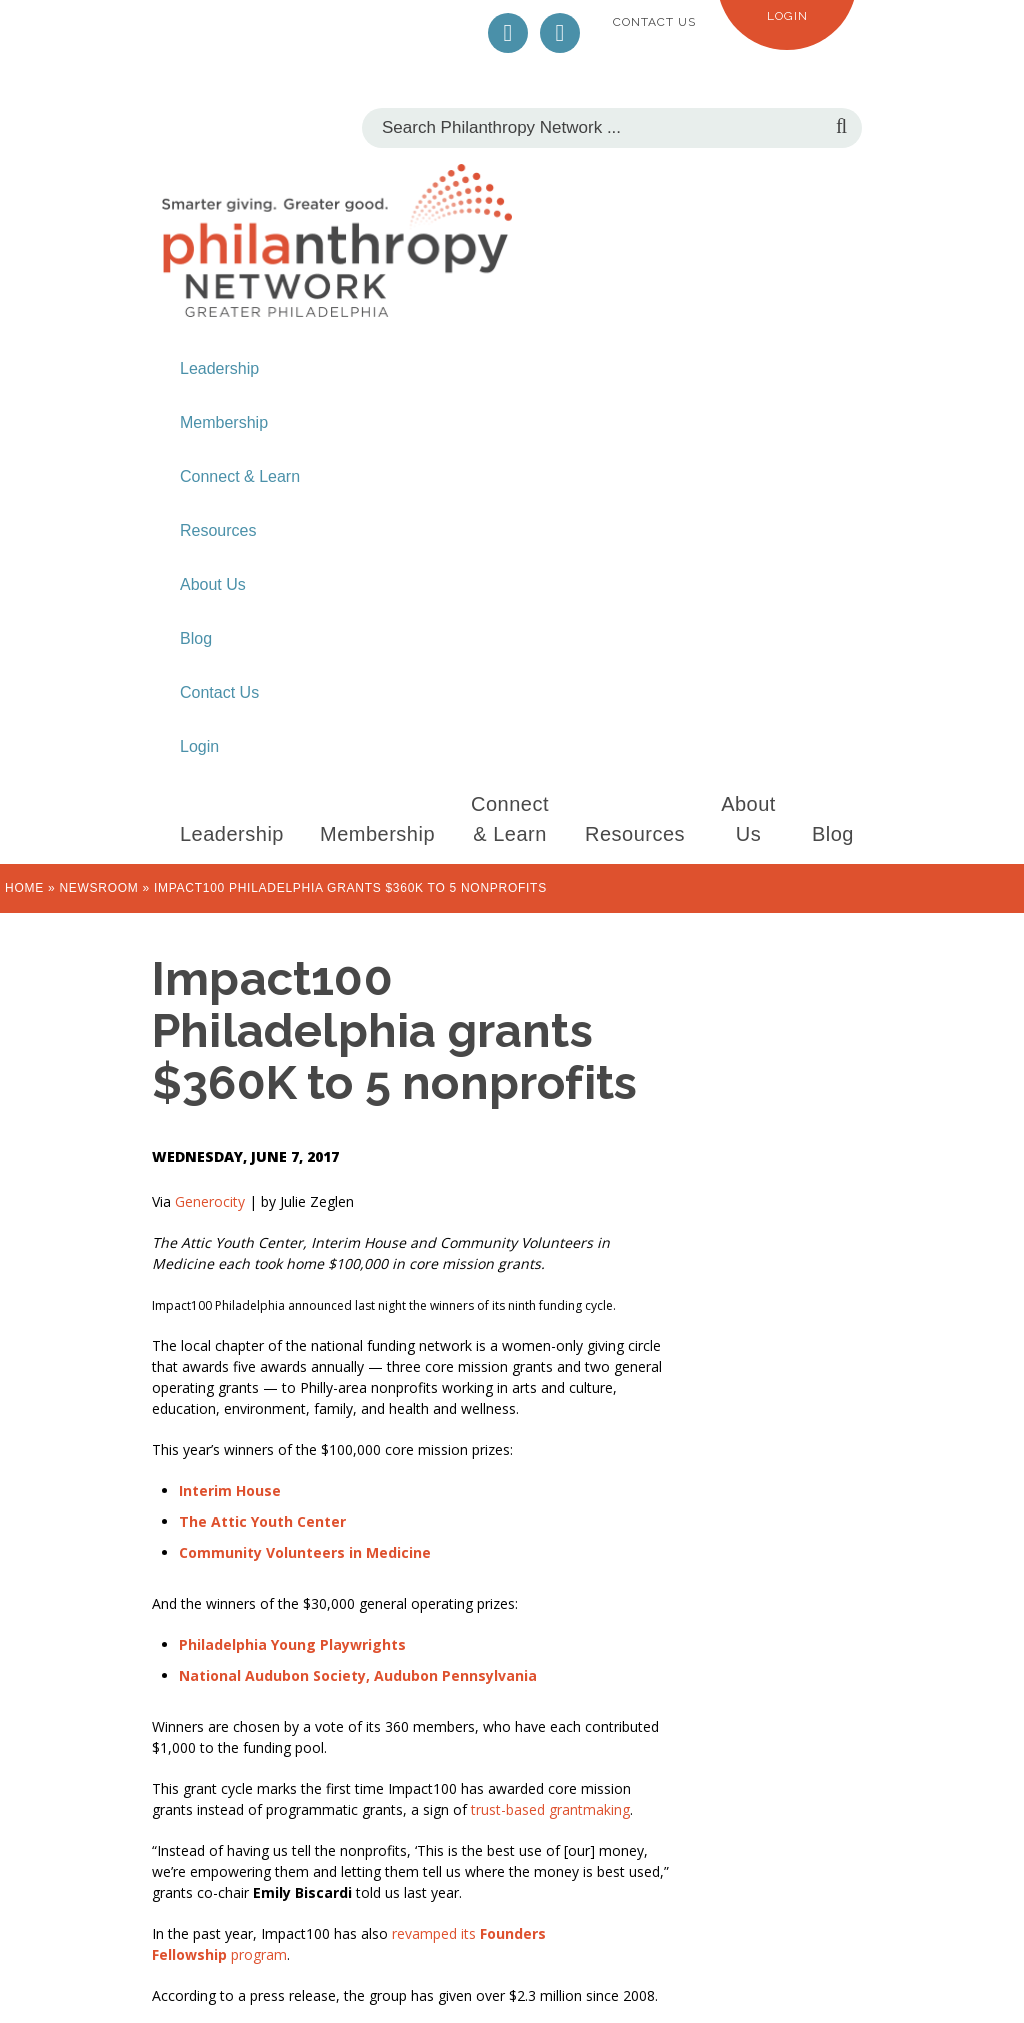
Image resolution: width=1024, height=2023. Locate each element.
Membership (224, 422)
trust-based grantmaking (548, 1809)
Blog (196, 638)
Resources (218, 530)
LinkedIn (560, 33)
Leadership (219, 368)
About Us (213, 584)
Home (24, 888)
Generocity (210, 1201)
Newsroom (98, 888)
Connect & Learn (240, 476)
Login (787, 16)
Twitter (508, 33)
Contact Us (654, 22)
